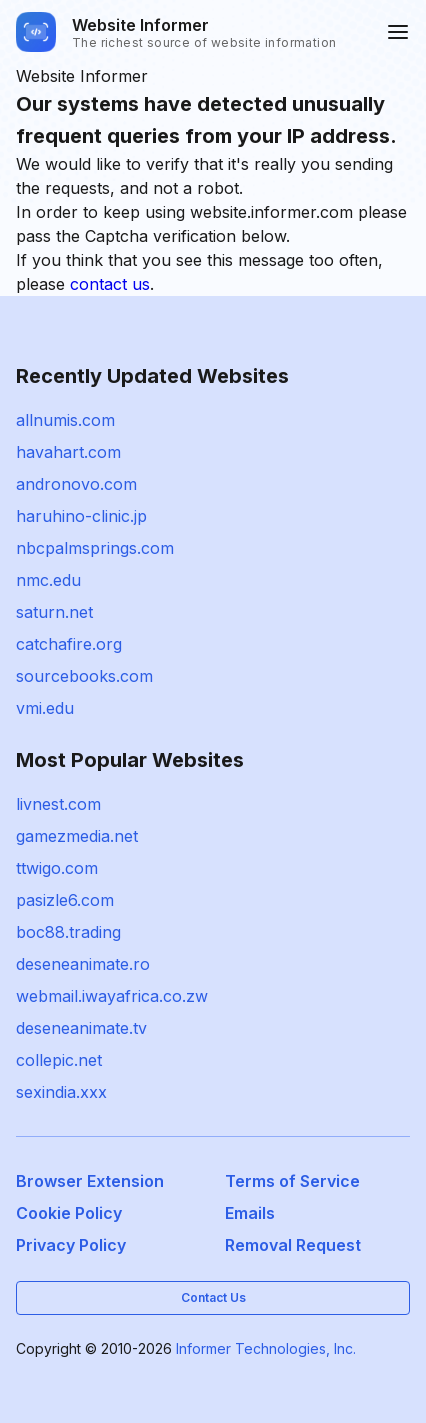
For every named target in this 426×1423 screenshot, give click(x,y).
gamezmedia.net (77, 836)
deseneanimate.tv (81, 1028)
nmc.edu (48, 580)
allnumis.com (65, 420)
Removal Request (293, 1245)
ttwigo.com (57, 868)
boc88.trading (68, 932)
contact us (110, 284)
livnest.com (58, 804)
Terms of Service (292, 1181)
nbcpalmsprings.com (95, 548)
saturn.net (54, 612)
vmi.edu (45, 708)
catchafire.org (69, 644)
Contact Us (213, 1297)
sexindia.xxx (61, 1092)
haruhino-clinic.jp (81, 516)
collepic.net (59, 1060)
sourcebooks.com (84, 676)
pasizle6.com (65, 900)
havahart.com (68, 452)
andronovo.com (76, 484)
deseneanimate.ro (83, 964)
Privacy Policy (71, 1245)
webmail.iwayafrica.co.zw (112, 996)
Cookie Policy (69, 1213)
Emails (250, 1213)
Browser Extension (90, 1181)
